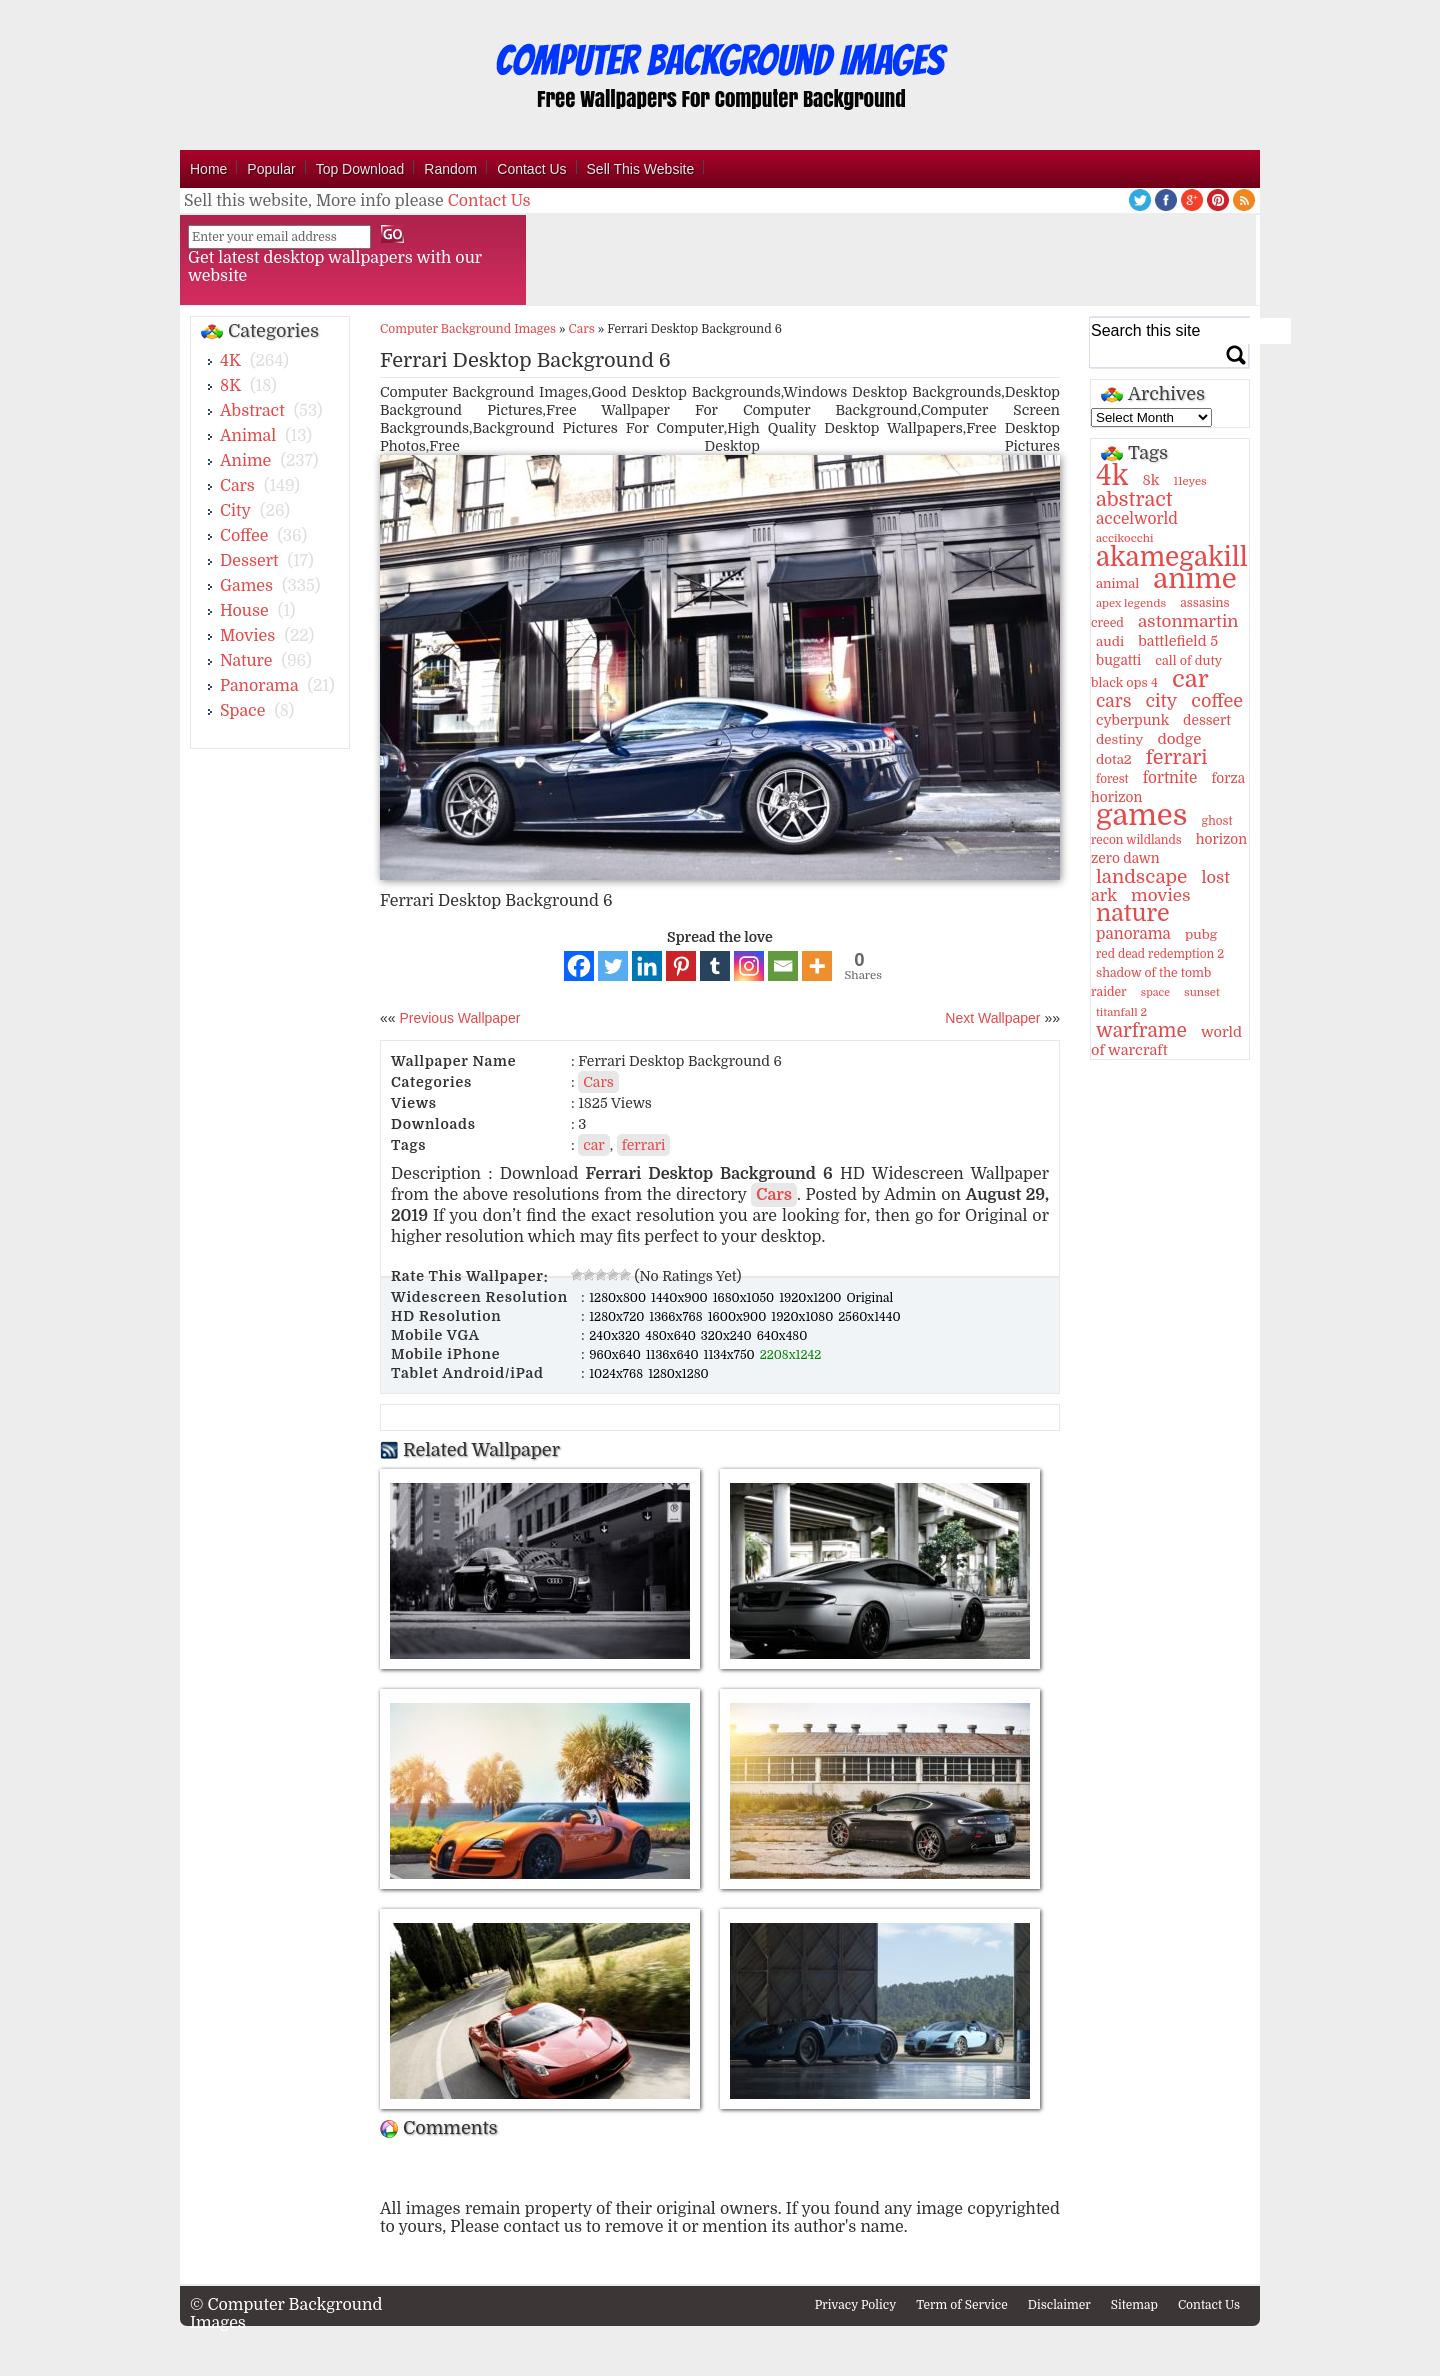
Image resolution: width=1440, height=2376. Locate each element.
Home (208, 169)
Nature (246, 661)
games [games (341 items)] (1141, 815)
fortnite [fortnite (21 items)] (1170, 778)
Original (869, 1298)
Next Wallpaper (992, 1018)
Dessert (249, 561)
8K (230, 386)
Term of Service (962, 2305)
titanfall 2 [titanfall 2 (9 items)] (1121, 1012)
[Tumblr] (715, 966)
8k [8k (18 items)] (1150, 480)
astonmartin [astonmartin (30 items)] (1188, 621)
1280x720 (618, 1317)
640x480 (782, 1336)
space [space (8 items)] (1155, 992)
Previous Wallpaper (458, 1018)
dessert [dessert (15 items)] (1207, 720)
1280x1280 (678, 1374)
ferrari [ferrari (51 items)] (1177, 757)
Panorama (259, 686)
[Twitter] (613, 966)
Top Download (360, 169)
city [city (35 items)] (1161, 701)
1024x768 (617, 1374)
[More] (817, 966)
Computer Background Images (468, 329)
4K (230, 361)
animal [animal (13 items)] (1117, 583)
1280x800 (619, 1298)
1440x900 (681, 1298)
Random (450, 169)
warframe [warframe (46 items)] (1141, 1031)
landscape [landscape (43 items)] (1141, 877)
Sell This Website (641, 169)
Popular (271, 169)
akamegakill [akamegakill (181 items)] (1172, 557)
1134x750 (731, 1355)
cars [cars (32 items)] (1113, 701)
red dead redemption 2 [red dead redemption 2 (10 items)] (1160, 954)
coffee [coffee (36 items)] (1217, 701)
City (235, 511)
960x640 (616, 1355)
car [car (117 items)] (1190, 679)
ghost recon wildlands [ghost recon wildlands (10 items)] (1161, 830)
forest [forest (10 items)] (1112, 779)
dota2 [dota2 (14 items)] (1114, 759)
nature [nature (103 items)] (1133, 913)
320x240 (728, 1336)
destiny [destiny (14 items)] (1119, 739)
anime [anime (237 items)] (1194, 579)
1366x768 (677, 1317)
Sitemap (1134, 2305)
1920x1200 (811, 1298)
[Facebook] (579, 966)
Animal (248, 436)
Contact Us (531, 169)
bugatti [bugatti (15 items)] (1118, 660)
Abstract (252, 411)
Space (242, 711)
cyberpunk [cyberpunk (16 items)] (1132, 720)
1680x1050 (745, 1298)
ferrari (644, 1145)
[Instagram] (749, 966)
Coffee (244, 536)
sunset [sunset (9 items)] (1202, 992)
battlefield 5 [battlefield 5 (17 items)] (1178, 641)
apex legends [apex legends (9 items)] (1131, 603)
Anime (245, 461)
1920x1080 (803, 1317)
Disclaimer (1059, 2305)
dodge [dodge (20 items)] (1179, 739)
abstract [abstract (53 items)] (1134, 499)
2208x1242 (791, 1355)
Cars (237, 486)
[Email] (783, 966)
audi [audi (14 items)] (1110, 641)
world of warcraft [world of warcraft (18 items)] (1166, 1041)
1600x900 (739, 1317)
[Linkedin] (647, 966)
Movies (247, 636)
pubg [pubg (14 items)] (1201, 934)
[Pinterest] (681, 966)
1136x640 (674, 1355)
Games (246, 586)
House (244, 611)
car (593, 1145)
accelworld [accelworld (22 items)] (1137, 519)
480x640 (672, 1336)
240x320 (616, 1336)
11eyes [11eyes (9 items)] (1190, 481)
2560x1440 (869, 1317)
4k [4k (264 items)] (1112, 476)
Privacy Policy (856, 2305)
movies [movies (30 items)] (1161, 895)
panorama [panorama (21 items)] (1133, 934)
